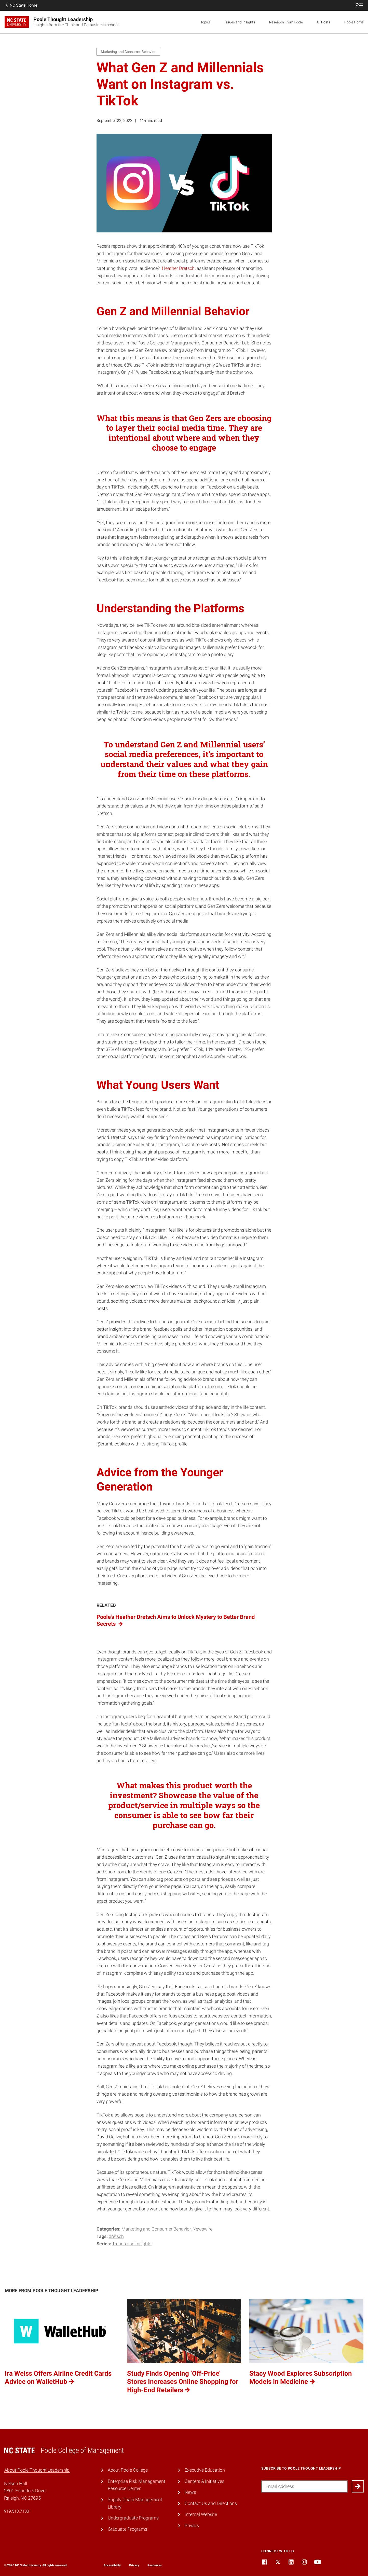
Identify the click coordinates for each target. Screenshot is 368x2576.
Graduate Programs (127, 2529)
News (190, 2492)
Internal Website (201, 2514)
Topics (205, 22)
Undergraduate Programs (133, 2518)
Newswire (202, 2229)
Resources (154, 2565)
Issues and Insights (240, 22)
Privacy (192, 2525)
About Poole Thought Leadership (37, 2470)
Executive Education (205, 2470)
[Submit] (358, 2486)
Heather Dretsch (178, 268)
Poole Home (353, 22)
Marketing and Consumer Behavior (156, 2229)
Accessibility (112, 2565)
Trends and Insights (132, 2243)
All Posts (323, 22)
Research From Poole (286, 22)
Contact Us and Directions (211, 2503)
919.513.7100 (16, 2511)
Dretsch (116, 2236)
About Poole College (128, 2470)
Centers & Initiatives (204, 2481)
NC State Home (21, 5)
